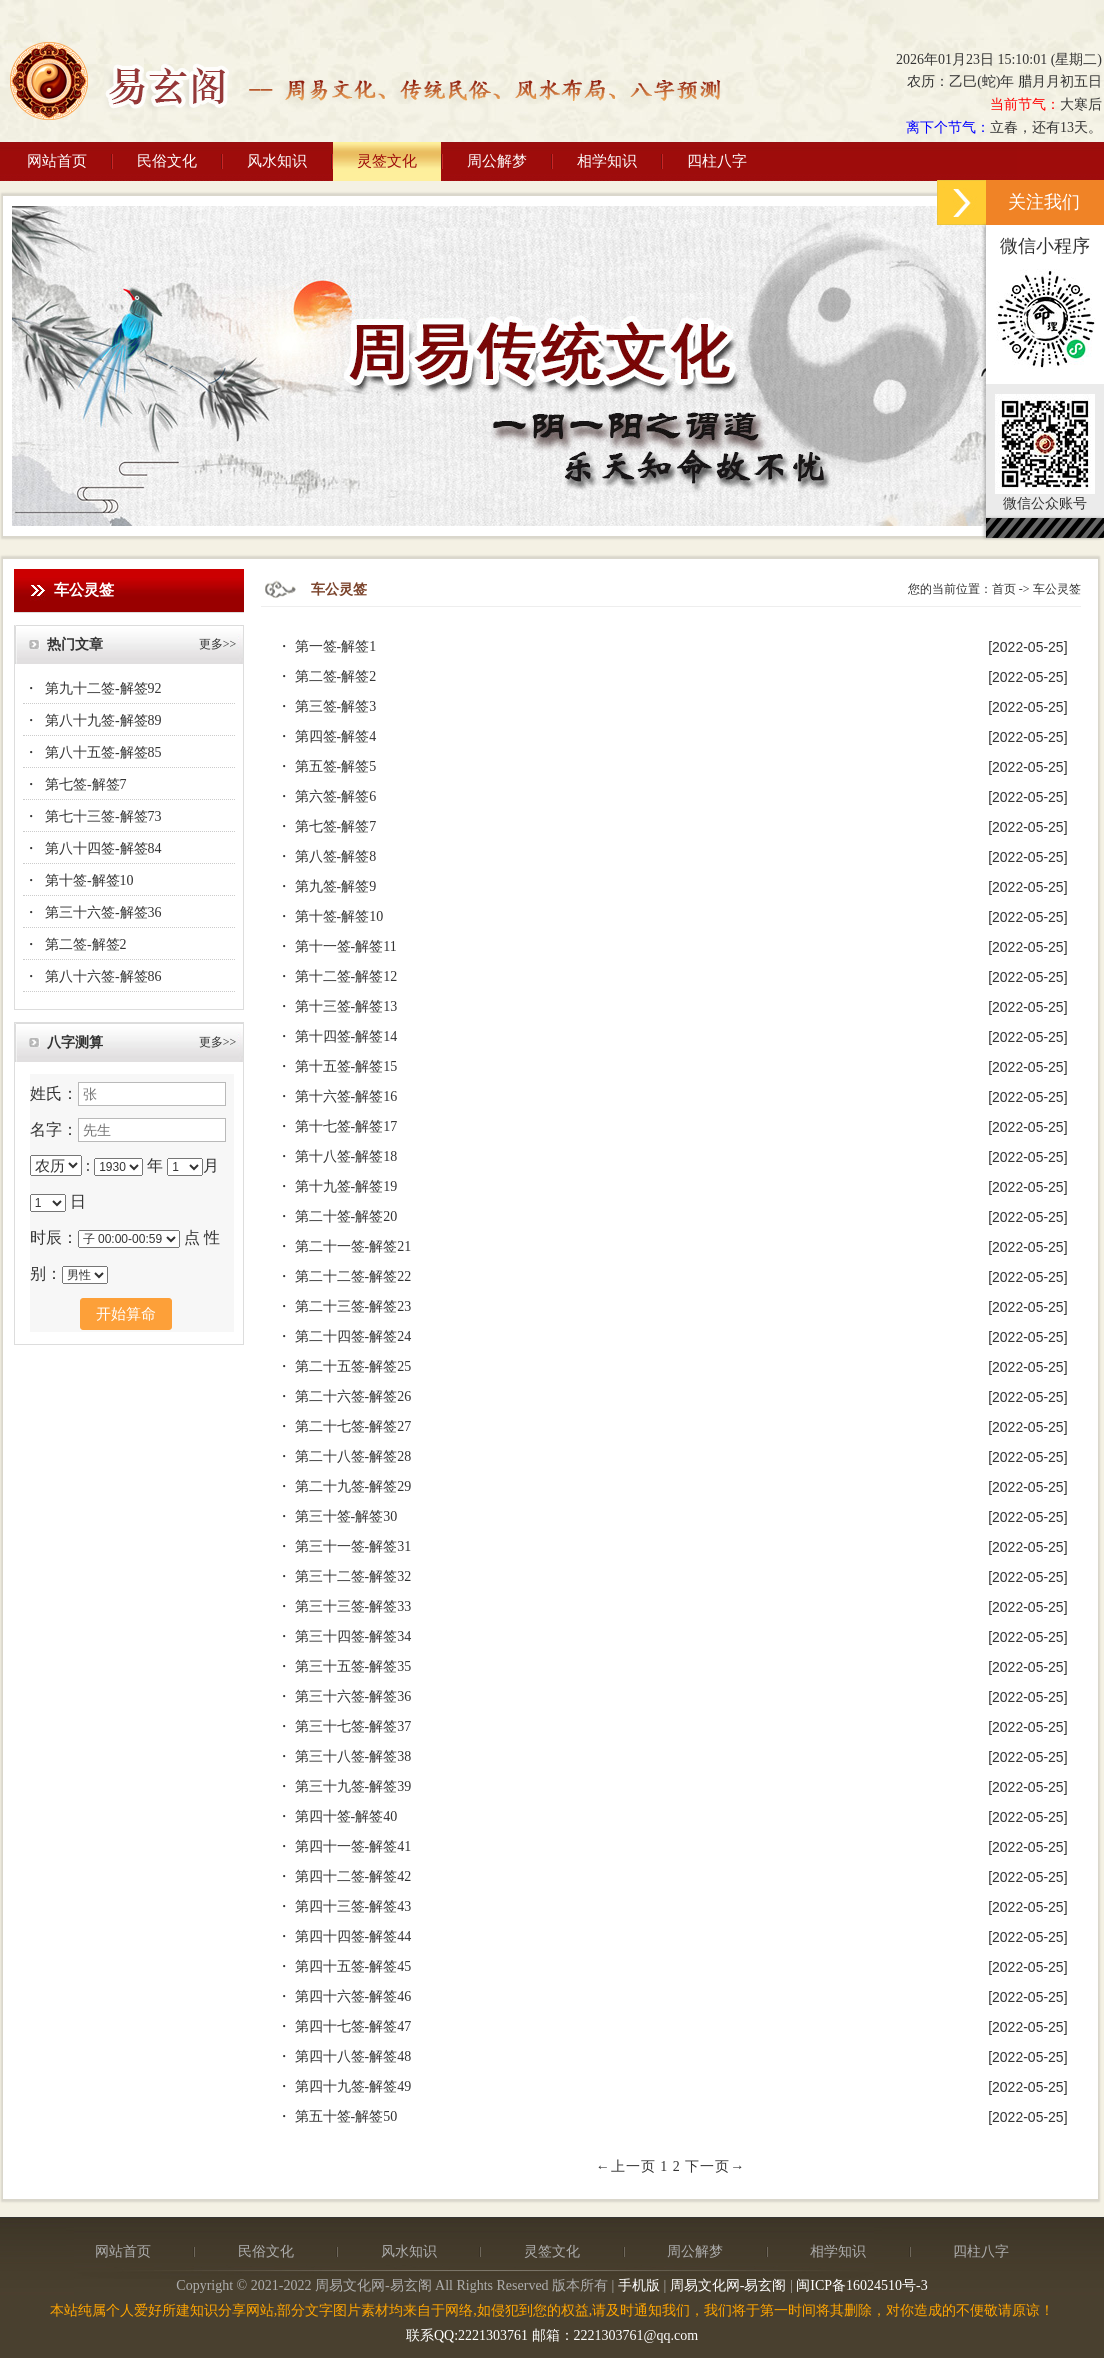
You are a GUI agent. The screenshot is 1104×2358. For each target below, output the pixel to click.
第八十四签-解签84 (103, 848)
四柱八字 (717, 161)
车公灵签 (1057, 589)
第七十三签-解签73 (103, 816)
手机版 (639, 2285)
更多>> (218, 644)
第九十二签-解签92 (103, 688)
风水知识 (277, 161)
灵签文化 (387, 161)
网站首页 (57, 161)
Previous (27, 363)
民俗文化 (167, 161)
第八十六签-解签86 (103, 976)
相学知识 (607, 161)
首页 (1004, 589)
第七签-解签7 (86, 784)
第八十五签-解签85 (103, 752)
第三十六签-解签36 (103, 912)
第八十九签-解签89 (103, 720)
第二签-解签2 (86, 944)
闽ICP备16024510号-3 (861, 2285)
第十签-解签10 (89, 880)
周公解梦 (497, 161)
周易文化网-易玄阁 (728, 2285)
